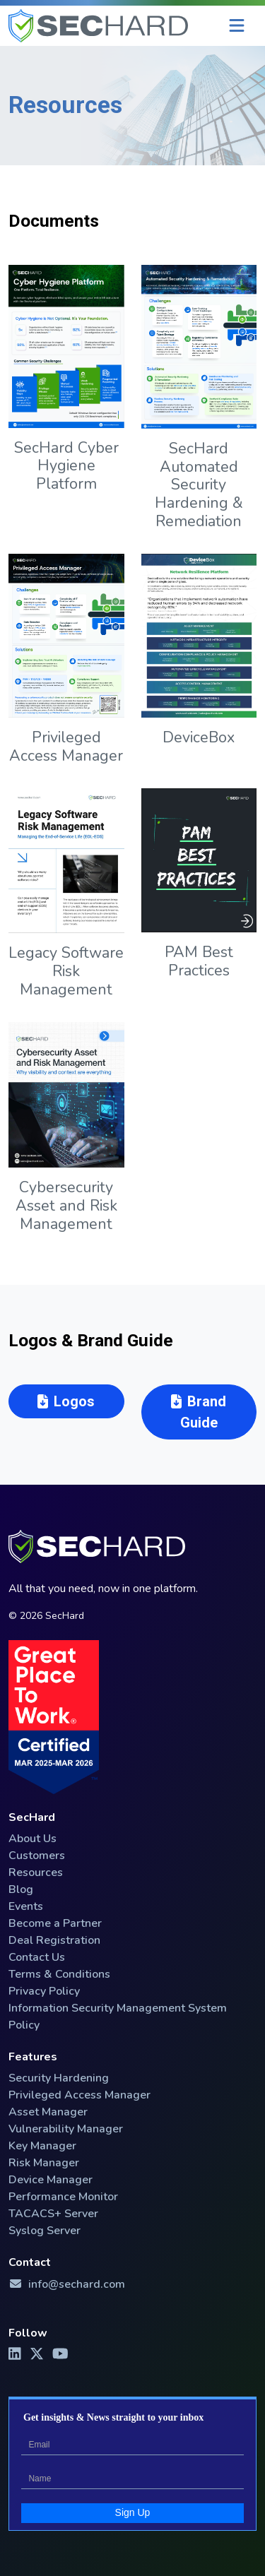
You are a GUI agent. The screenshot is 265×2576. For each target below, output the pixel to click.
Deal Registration (54, 1940)
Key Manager (42, 2146)
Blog (20, 1889)
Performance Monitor (63, 2196)
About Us (32, 1838)
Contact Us (36, 1957)
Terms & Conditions (59, 1974)
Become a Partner (55, 1923)
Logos (66, 1401)
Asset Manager (48, 2112)
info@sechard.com (66, 2284)
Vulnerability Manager (65, 2129)
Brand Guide (198, 1412)
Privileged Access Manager (79, 2095)
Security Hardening (58, 2078)
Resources (35, 1872)
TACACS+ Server (53, 2213)
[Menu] (237, 26)
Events (25, 1906)
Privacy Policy (44, 1991)
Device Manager (50, 2180)
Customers (36, 1855)
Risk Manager (43, 2163)
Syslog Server (44, 2230)
